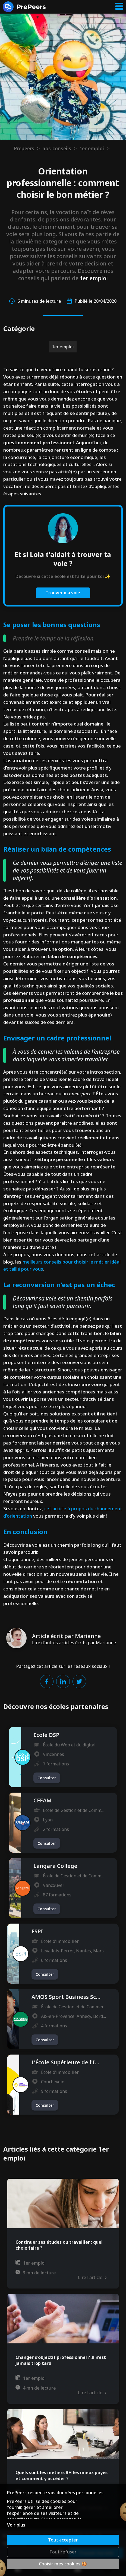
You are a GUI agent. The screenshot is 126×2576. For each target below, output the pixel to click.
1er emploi (91, 148)
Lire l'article (92, 2277)
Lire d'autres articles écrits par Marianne (74, 1643)
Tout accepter (63, 2540)
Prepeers (24, 148)
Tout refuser (63, 2552)
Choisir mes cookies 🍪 (63, 2564)
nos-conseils (56, 148)
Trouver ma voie (63, 593)
